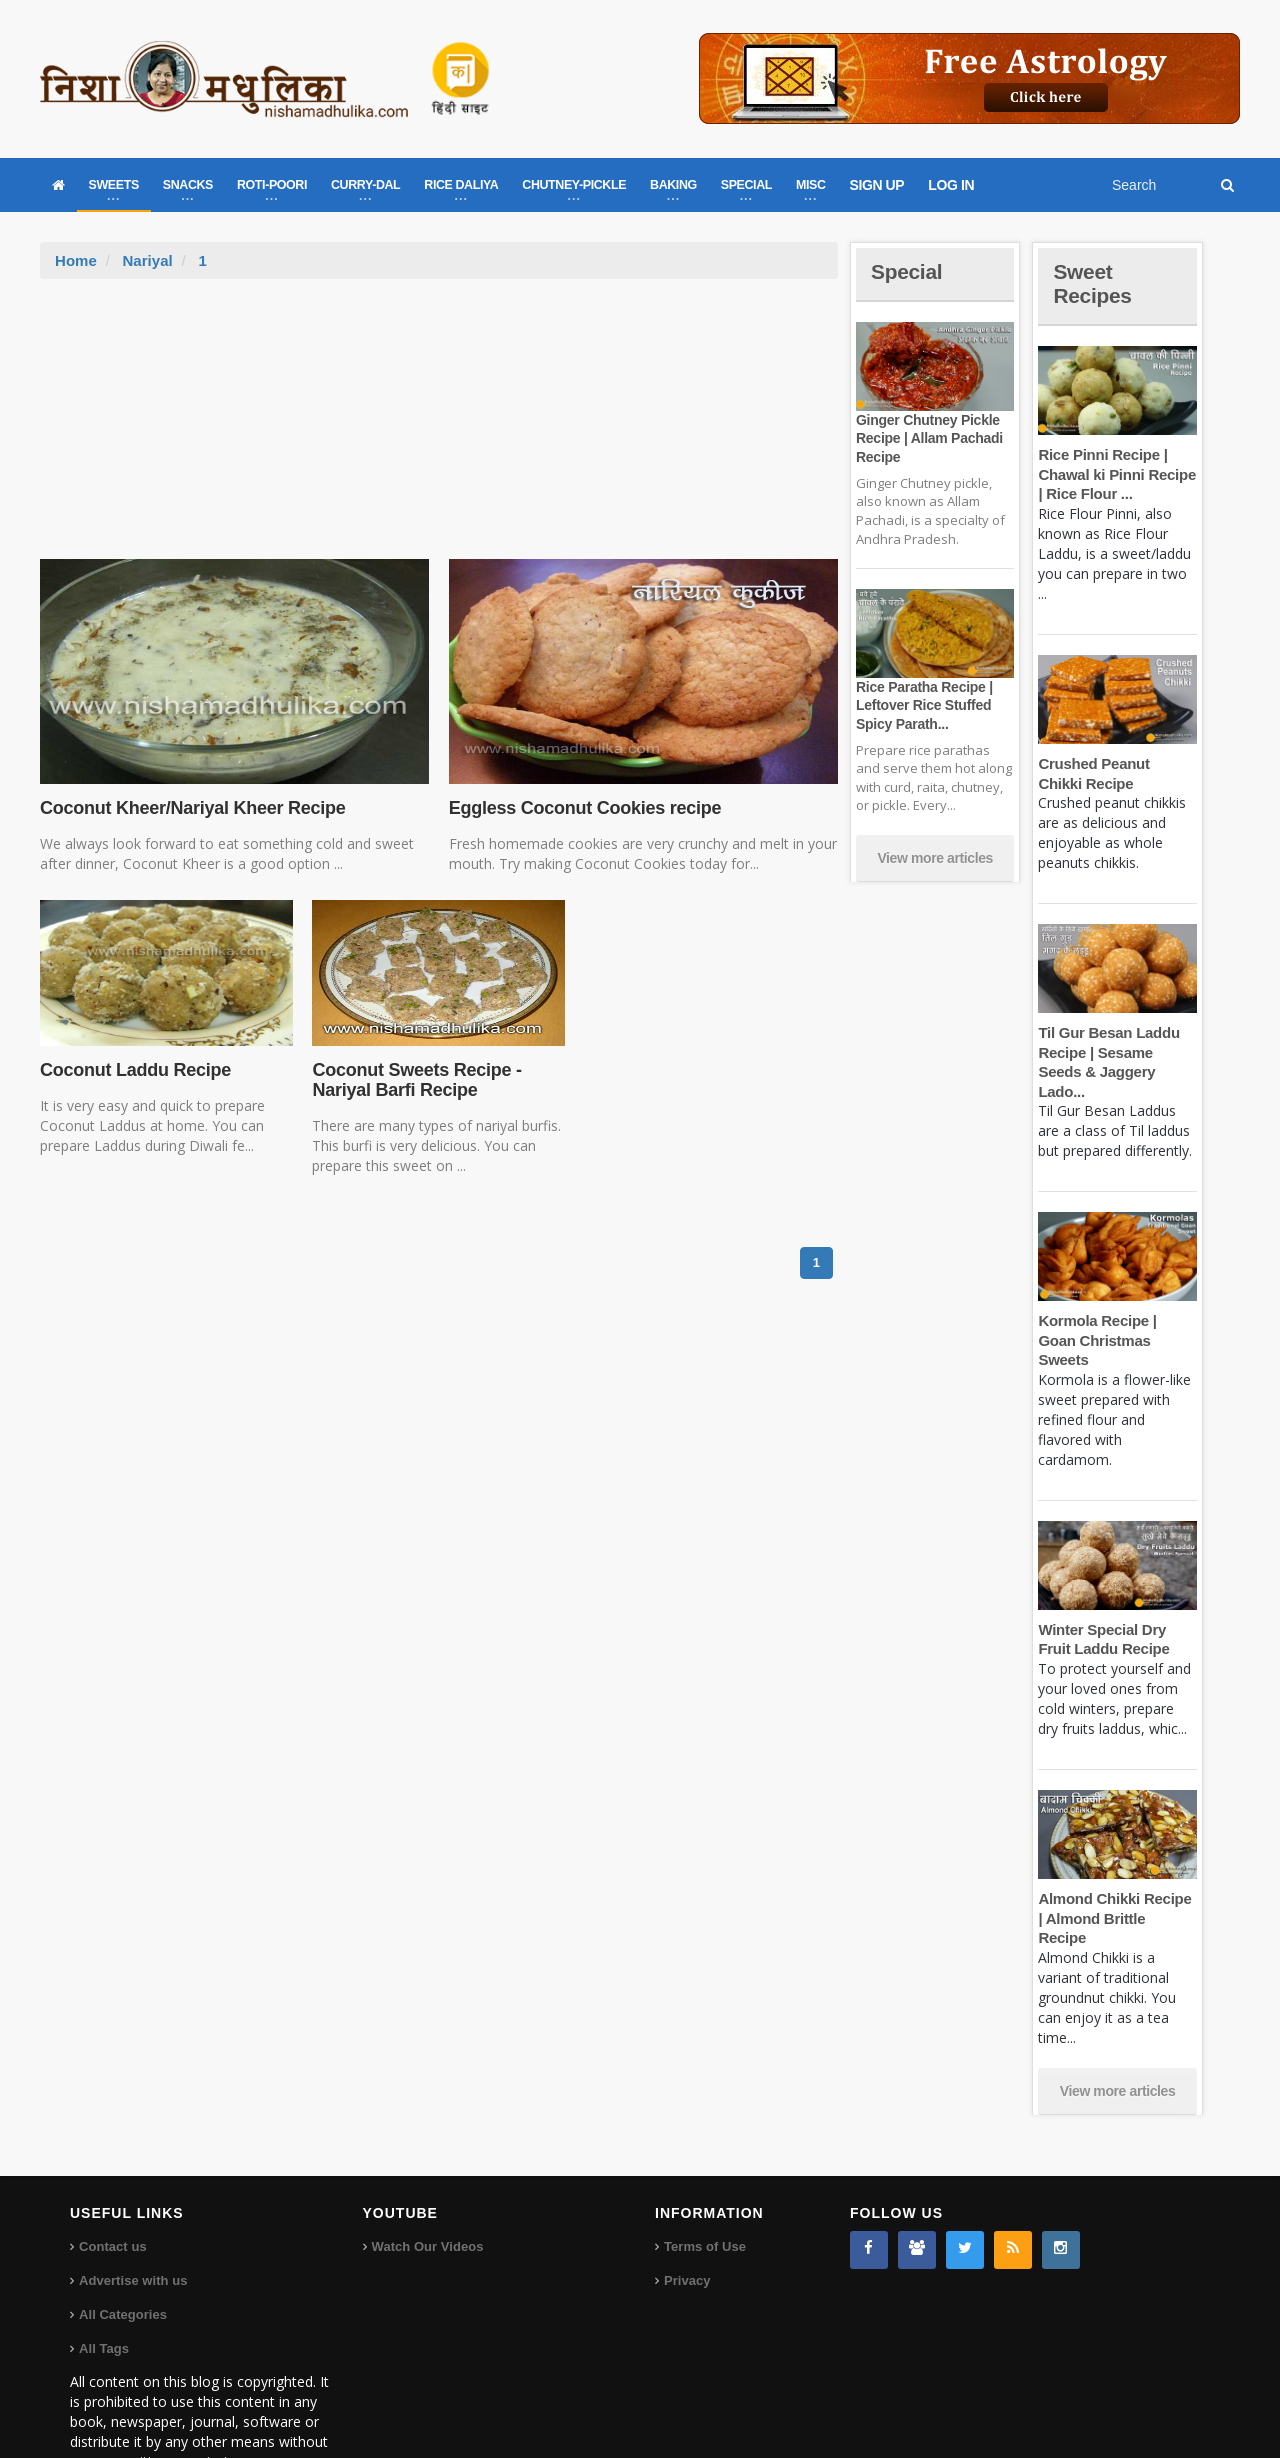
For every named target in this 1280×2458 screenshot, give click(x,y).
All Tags (104, 2289)
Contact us (112, 2187)
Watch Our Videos (427, 2187)
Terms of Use (704, 2187)
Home (76, 260)
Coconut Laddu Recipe (134, 1070)
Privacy (687, 2221)
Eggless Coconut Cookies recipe (583, 808)
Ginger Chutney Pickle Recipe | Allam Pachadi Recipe (928, 438)
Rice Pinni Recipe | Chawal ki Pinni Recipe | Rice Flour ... (1115, 474)
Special (908, 271)
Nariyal (147, 260)
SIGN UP (877, 185)
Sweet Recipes (1094, 283)
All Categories (122, 2255)
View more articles (935, 858)
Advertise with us (133, 2221)
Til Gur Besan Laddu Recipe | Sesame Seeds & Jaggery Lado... (1117, 1052)
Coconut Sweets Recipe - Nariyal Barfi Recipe (415, 1080)
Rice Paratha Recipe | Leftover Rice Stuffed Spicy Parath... (923, 705)
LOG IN (951, 185)
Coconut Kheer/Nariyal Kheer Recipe (190, 808)
